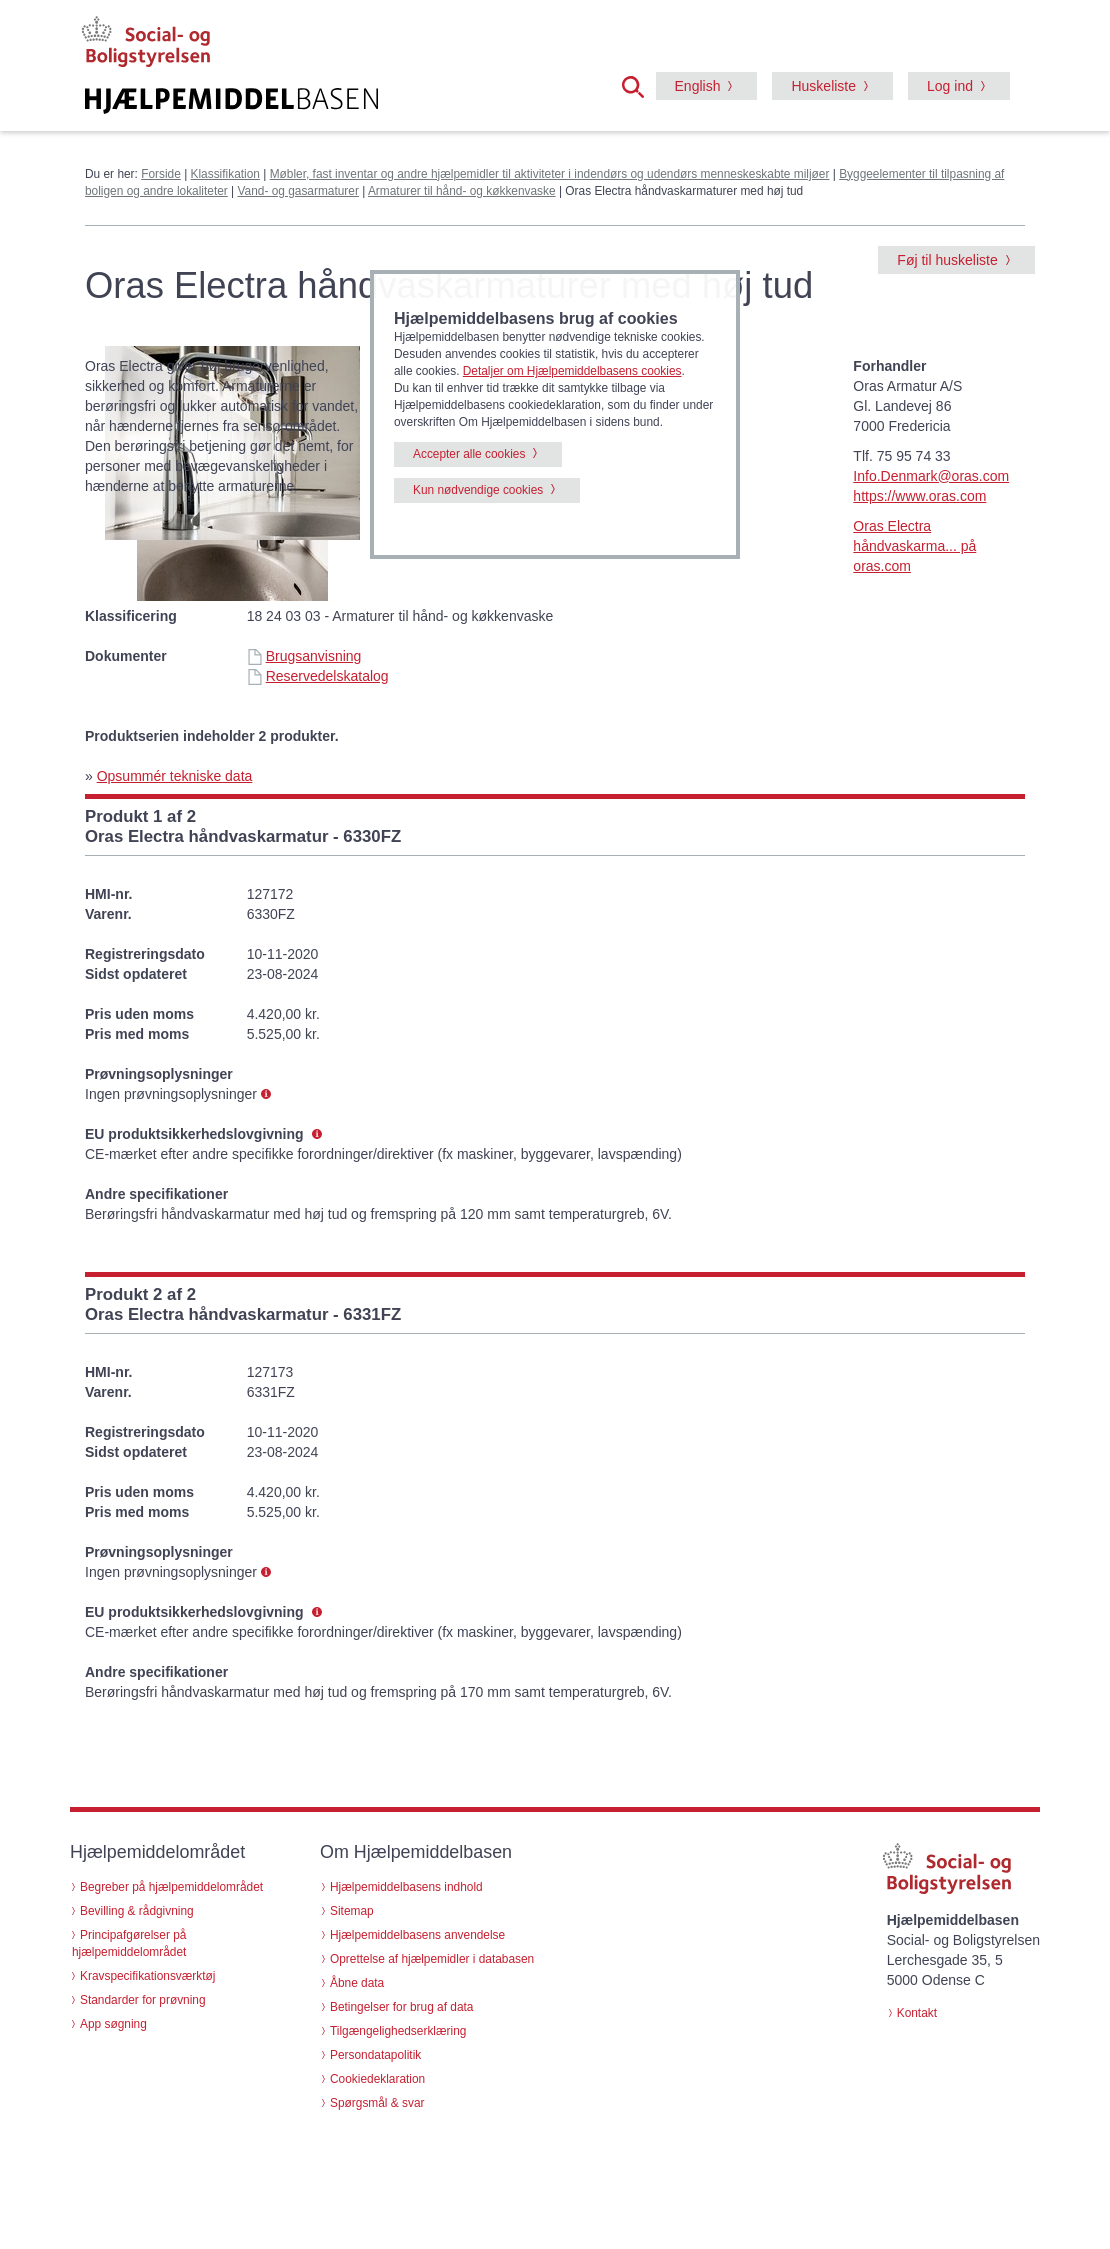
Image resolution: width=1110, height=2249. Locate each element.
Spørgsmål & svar (377, 2103)
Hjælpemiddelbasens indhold (406, 1887)
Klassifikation (225, 174)
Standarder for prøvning (143, 2000)
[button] (639, 85)
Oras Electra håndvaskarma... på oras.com (914, 546)
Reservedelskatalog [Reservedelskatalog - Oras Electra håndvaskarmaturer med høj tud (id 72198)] (318, 676)
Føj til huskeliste (947, 260)
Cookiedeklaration (377, 2079)
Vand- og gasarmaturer (298, 191)
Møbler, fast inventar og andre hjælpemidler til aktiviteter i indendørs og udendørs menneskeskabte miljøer (550, 174)
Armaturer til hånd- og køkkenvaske (462, 191)
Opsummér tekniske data (175, 776)
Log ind (950, 86)
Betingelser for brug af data (401, 2007)
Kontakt (917, 2013)
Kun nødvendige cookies (478, 490)
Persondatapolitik (375, 2055)
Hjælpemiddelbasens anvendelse (417, 1935)
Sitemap (352, 1911)
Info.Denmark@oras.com (931, 476)
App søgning (113, 2024)
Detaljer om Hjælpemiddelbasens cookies (572, 371)
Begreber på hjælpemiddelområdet (171, 1887)
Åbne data (357, 1983)
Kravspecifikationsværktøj (147, 1976)
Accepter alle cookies (469, 454)
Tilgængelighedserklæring (398, 2031)
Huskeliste (823, 86)
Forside (161, 174)
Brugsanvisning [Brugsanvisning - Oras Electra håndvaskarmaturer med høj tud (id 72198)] (304, 656)
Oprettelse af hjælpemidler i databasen (432, 1959)
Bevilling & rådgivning (137, 1911)
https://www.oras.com (919, 496)
